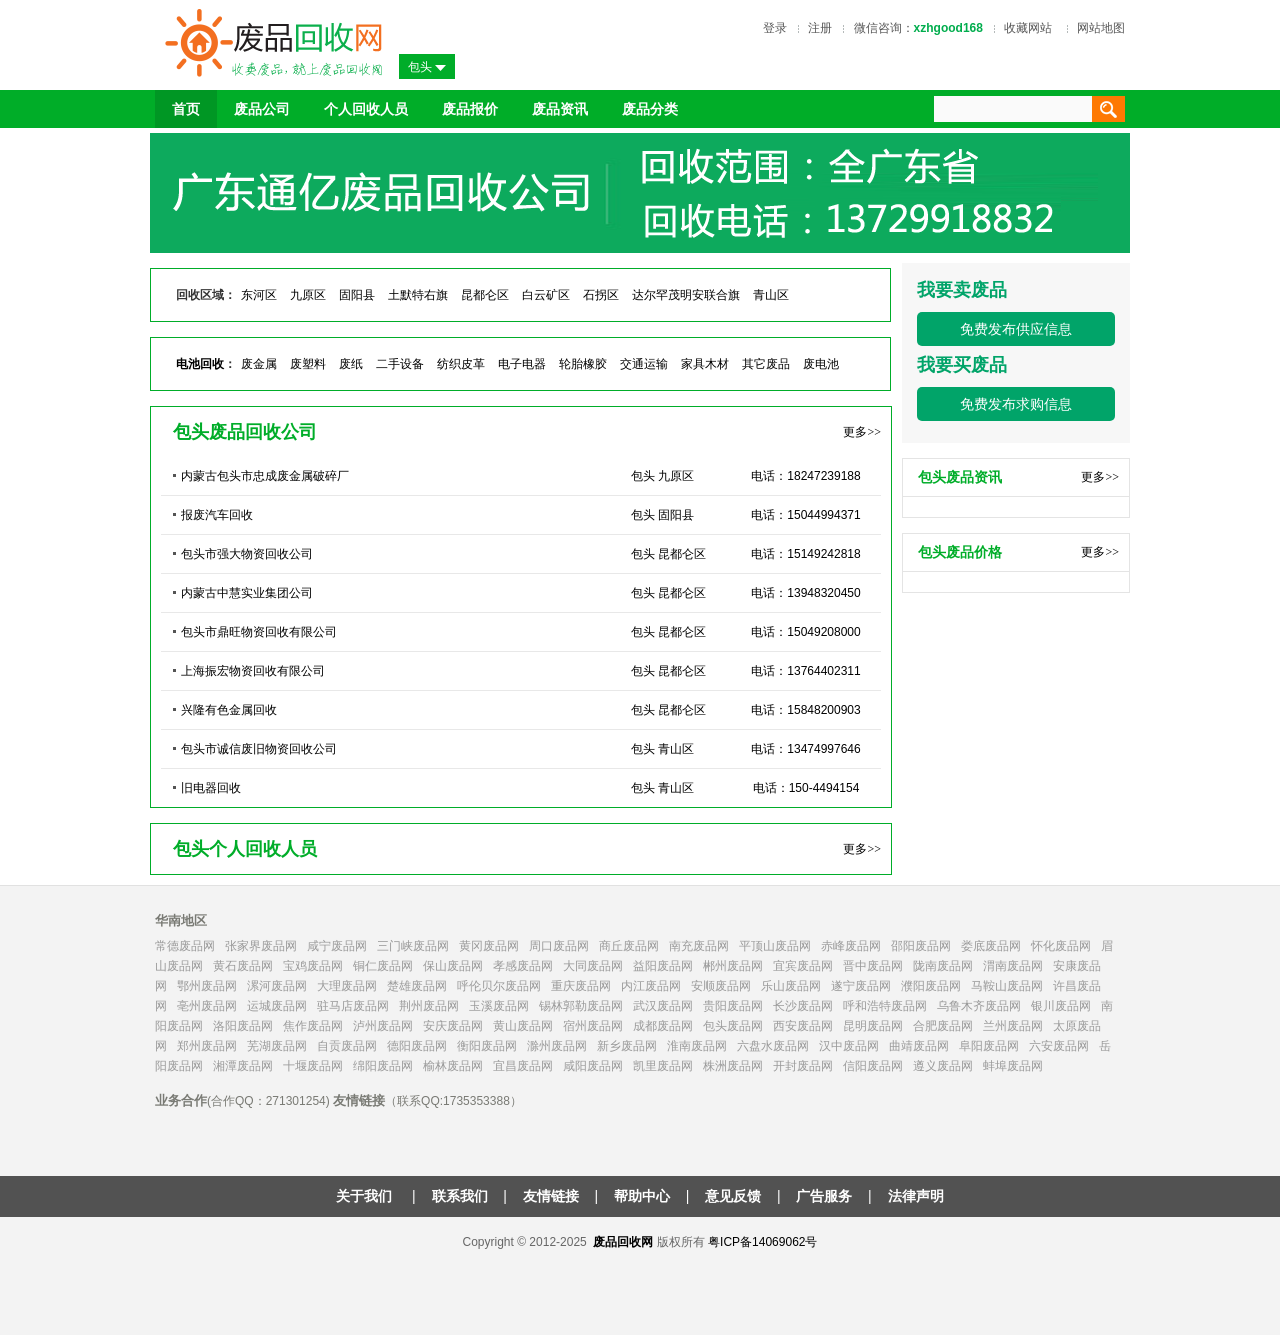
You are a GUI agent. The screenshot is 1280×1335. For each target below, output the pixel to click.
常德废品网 (185, 946)
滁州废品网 (557, 1046)
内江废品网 (651, 986)
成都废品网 (663, 1026)
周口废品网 (559, 946)
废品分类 (650, 109)
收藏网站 (1028, 28)
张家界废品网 (261, 946)
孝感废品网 (523, 966)
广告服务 (824, 1196)
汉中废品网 (849, 1046)
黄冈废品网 (489, 946)
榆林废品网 (453, 1066)
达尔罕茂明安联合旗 (686, 295)
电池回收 (200, 364)
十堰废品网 (313, 1066)
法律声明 (916, 1196)
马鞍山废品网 (1007, 986)
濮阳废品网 (931, 986)
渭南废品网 (1013, 966)
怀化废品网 (1061, 946)
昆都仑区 (485, 295)
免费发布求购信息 (1016, 404)
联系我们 (460, 1196)
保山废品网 (453, 966)
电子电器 (522, 364)
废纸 (351, 364)
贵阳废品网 (733, 1006)
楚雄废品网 (417, 986)
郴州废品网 (733, 966)
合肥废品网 (943, 1026)
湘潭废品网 (243, 1066)
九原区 (308, 295)
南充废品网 (699, 946)
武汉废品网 (663, 1006)
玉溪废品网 (499, 1006)
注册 (820, 28)
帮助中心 (642, 1196)
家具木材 (705, 364)
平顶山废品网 (775, 946)
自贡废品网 (347, 1046)
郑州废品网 (207, 1046)
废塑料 (308, 364)
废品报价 (470, 109)
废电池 (821, 364)
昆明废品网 (873, 1026)
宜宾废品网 (803, 966)
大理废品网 (347, 986)
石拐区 (601, 295)
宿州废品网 (593, 1026)
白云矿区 (546, 295)
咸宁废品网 (337, 946)
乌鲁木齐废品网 (979, 1006)
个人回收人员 (366, 109)
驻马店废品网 (353, 1006)
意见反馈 (733, 1196)
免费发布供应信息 (1016, 329)
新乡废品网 (627, 1046)
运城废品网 (277, 1006)
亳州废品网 (207, 1006)
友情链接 (551, 1196)
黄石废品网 (243, 966)
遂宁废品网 (861, 986)
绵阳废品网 (383, 1066)
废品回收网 (623, 1242)
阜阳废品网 (989, 1046)
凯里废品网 (663, 1066)
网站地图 (1101, 28)
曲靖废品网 (919, 1046)
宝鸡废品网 (313, 966)
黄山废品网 (523, 1026)
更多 (862, 432)
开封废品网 (803, 1066)
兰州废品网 (1013, 1026)
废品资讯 (560, 109)
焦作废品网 (313, 1026)
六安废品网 (1059, 1046)
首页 (186, 109)
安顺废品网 (721, 986)
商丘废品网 (629, 946)
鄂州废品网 (207, 986)
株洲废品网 (733, 1066)
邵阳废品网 (921, 946)
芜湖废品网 (277, 1046)
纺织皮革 (461, 364)
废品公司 (262, 109)
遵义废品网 (943, 1066)
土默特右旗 (418, 295)
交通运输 (644, 364)
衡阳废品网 (487, 1046)
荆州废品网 (429, 1006)
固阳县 (357, 295)
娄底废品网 (991, 946)
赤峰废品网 (851, 946)
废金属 (259, 364)
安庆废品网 (453, 1026)
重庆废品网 (581, 986)
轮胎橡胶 (583, 364)
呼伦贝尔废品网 (499, 986)
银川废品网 (1061, 1006)
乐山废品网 (791, 986)
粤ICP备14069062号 (762, 1242)
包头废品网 (733, 1026)
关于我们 (366, 1196)
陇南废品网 (943, 966)
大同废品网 (593, 966)
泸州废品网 (383, 1026)
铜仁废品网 (383, 966)
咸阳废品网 (593, 1066)
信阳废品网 (873, 1066)
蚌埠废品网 (1013, 1066)
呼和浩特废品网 (885, 1006)
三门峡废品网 (413, 946)
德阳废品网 (417, 1046)
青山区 (771, 295)
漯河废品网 (277, 986)
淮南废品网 (697, 1046)
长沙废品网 (803, 1006)
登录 (775, 28)
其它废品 (766, 364)
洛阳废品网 (243, 1026)
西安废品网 (803, 1026)
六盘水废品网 (773, 1046)
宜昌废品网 (523, 1066)
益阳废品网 (663, 966)
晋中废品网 (873, 966)
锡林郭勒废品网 (581, 1006)
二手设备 (400, 364)
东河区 (259, 295)
